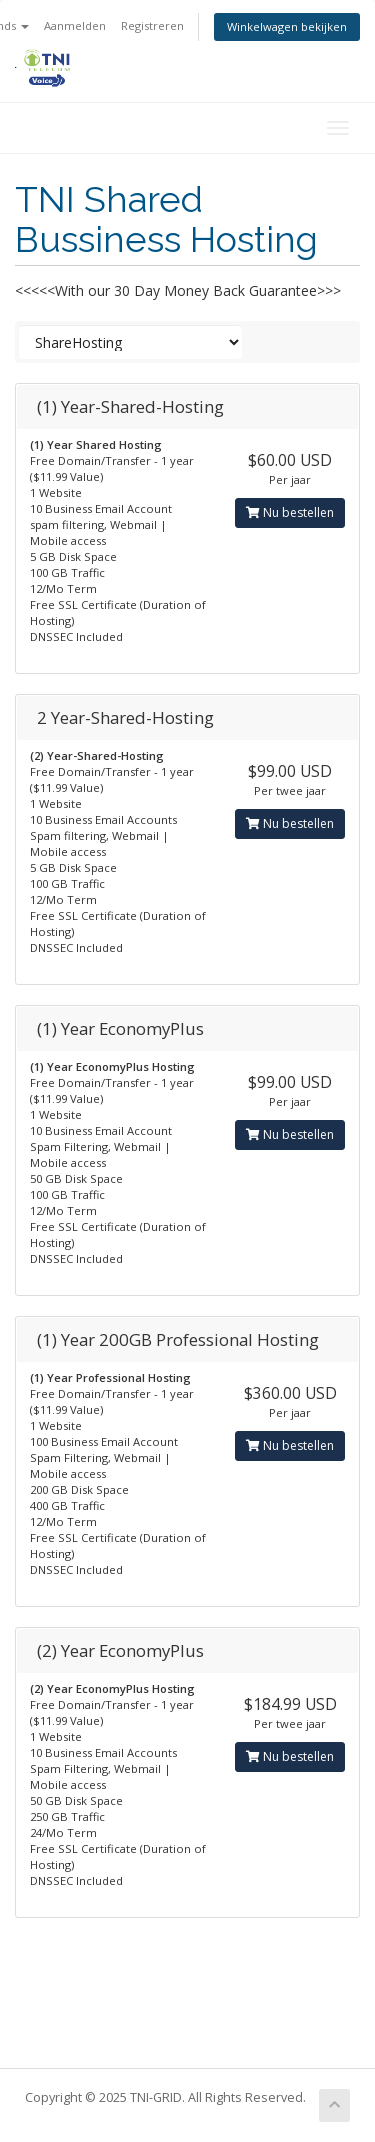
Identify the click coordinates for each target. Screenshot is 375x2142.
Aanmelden (75, 25)
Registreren (152, 25)
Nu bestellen (290, 512)
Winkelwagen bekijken (287, 26)
